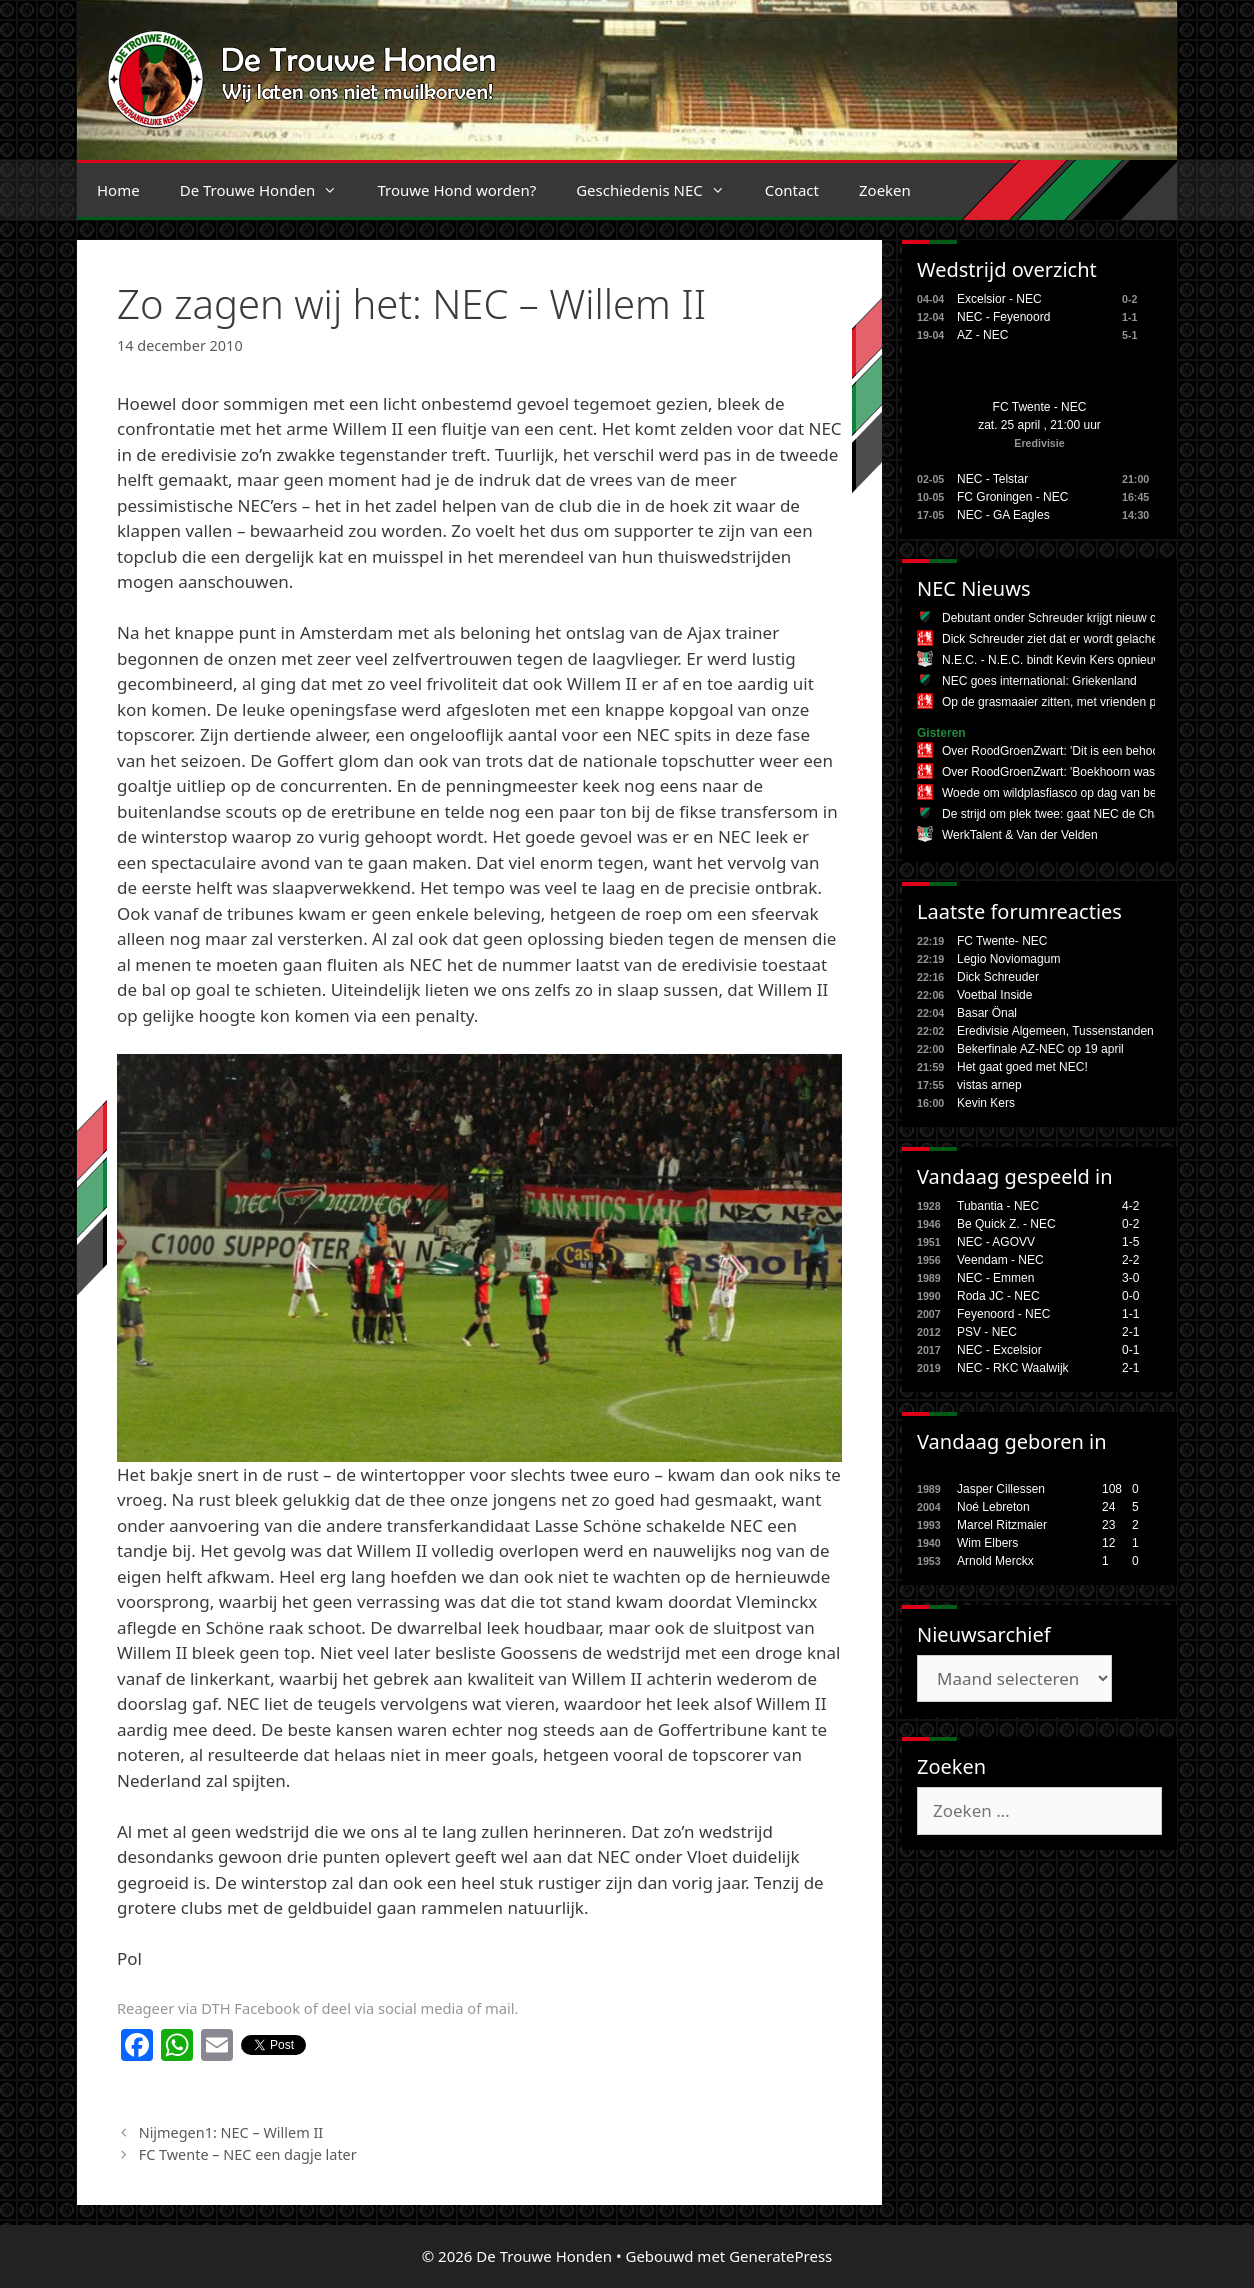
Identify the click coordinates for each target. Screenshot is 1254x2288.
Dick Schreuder (998, 977)
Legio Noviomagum (1008, 959)
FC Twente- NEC (1002, 941)
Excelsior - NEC (999, 299)
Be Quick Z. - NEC (1006, 1224)
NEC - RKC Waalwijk (1013, 1368)
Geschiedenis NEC (660, 190)
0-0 (1130, 1296)
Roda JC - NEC (998, 1296)
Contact (792, 190)
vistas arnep (989, 1085)
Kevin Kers (986, 1103)
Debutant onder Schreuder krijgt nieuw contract (1067, 618)
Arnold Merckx (995, 1561)
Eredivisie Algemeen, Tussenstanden (1055, 1031)
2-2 (1130, 1260)
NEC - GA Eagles (1003, 515)
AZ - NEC (982, 335)
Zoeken (885, 190)
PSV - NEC (987, 1332)
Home (118, 190)
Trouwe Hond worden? (456, 190)
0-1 (1130, 1350)
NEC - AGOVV (996, 1242)
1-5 (1130, 1242)
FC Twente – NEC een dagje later (248, 2154)
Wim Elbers (987, 1543)
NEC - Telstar (992, 479)
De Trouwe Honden (269, 190)
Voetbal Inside (994, 995)
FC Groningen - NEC (1012, 497)
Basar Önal (987, 1013)
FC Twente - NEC (1040, 407)
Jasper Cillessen (1001, 1489)
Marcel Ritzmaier (1002, 1525)
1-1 (1130, 1314)
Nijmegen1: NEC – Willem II (231, 2132)
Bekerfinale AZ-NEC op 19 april (1040, 1049)
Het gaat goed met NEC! (1022, 1067)
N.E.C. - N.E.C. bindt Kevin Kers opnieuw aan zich (1076, 660)
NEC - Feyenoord (1003, 317)
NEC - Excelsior (999, 1350)
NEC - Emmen (995, 1278)
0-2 (1130, 1224)
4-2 (1130, 1206)
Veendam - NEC (1000, 1260)
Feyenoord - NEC (1003, 1314)
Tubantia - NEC (998, 1206)
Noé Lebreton (993, 1507)
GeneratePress (780, 2256)
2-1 (1130, 1332)
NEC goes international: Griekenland (1039, 681)
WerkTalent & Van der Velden (1020, 835)
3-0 (1130, 1278)
